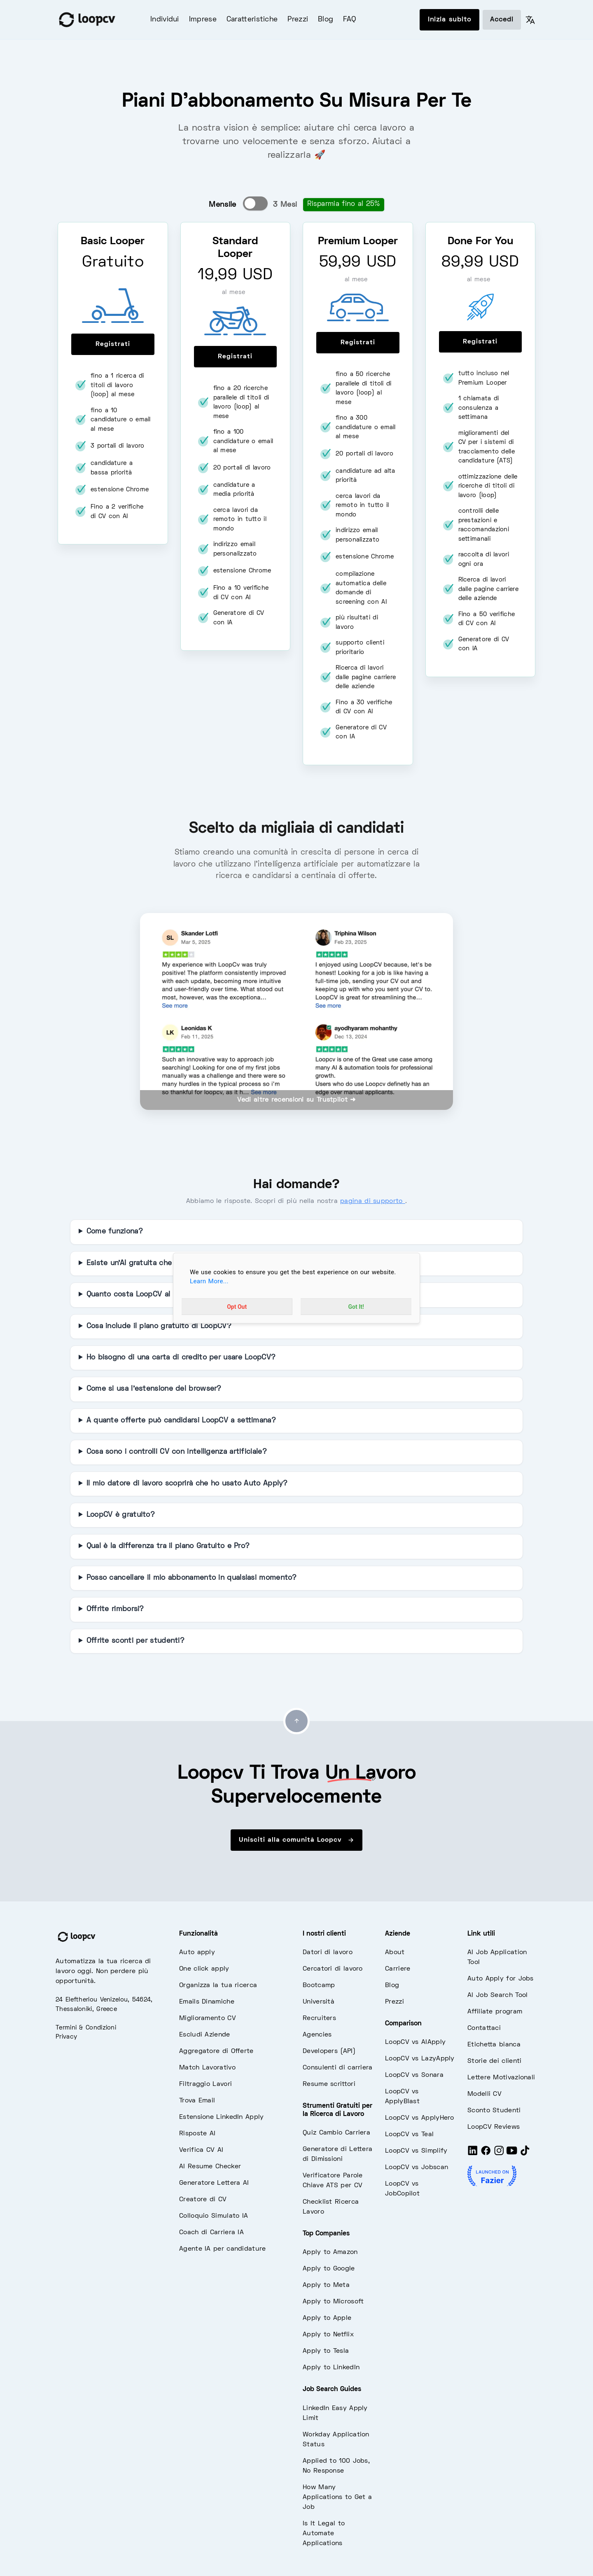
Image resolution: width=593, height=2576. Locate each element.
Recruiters (319, 2018)
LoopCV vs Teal (409, 2134)
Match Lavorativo (207, 2068)
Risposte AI (197, 2134)
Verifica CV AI (201, 2150)
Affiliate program (494, 2012)
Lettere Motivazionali (501, 2078)
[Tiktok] (525, 2154)
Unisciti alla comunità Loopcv (296, 1840)
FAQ (349, 19)
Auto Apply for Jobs (500, 1979)
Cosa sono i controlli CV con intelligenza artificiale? (176, 1452)
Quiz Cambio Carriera (336, 2133)
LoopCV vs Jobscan (416, 2167)
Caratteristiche (252, 19)
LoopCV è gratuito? (120, 1515)
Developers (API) (329, 2051)
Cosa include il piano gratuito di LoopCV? (158, 1326)
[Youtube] (512, 2154)
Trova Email (197, 2101)
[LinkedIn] (472, 2154)
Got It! (356, 1306)
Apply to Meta (326, 2285)
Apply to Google (329, 2269)
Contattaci (484, 2028)
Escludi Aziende (204, 2035)
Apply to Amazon (330, 2252)
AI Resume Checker (210, 2167)
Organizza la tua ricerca (218, 1985)
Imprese (203, 19)
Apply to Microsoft (333, 2302)
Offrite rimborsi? (115, 1609)
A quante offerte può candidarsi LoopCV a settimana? (181, 1421)
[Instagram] (499, 2154)
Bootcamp (319, 1985)
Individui (164, 19)
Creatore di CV (202, 2199)
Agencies (317, 2035)
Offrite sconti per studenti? (135, 1641)
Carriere (397, 1969)
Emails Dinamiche (206, 2002)
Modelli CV (484, 2094)
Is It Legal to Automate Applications (324, 2533)
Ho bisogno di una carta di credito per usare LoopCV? (181, 1358)
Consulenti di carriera (338, 2068)
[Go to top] (296, 1721)
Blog (325, 19)
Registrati (113, 344)
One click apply (204, 1969)
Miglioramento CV (207, 2018)
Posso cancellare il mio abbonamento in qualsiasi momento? (191, 1578)
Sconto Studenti (494, 2111)
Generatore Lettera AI (214, 2183)
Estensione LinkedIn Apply (221, 2117)
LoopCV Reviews (493, 2127)
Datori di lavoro (328, 1952)
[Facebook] (486, 2154)
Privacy (66, 2037)
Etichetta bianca (494, 2045)
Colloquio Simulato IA (213, 2216)
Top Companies (326, 2233)
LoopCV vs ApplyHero (419, 2118)
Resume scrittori (329, 2084)
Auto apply (197, 1952)
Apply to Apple (327, 2318)
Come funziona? (114, 1231)
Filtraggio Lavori (205, 2084)
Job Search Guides (332, 2389)
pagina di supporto (372, 1201)
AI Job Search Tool (497, 1995)
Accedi (502, 20)
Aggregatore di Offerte (216, 2051)
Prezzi (297, 19)
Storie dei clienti (494, 2061)
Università (318, 2002)
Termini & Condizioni (86, 2028)
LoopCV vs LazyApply (420, 2059)
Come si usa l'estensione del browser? (154, 1389)
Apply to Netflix (328, 2335)
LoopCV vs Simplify (416, 2151)
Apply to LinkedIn (331, 2367)
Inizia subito (449, 20)
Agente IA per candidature (222, 2249)
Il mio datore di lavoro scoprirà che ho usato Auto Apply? (187, 1484)
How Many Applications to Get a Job (337, 2497)
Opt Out (237, 1306)
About (395, 1952)
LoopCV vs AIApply (415, 2042)
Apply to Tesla (326, 2351)
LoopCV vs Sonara (414, 2075)
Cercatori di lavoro (333, 1969)
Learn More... (209, 1281)
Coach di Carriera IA (211, 2232)
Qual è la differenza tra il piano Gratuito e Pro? (168, 1546)
